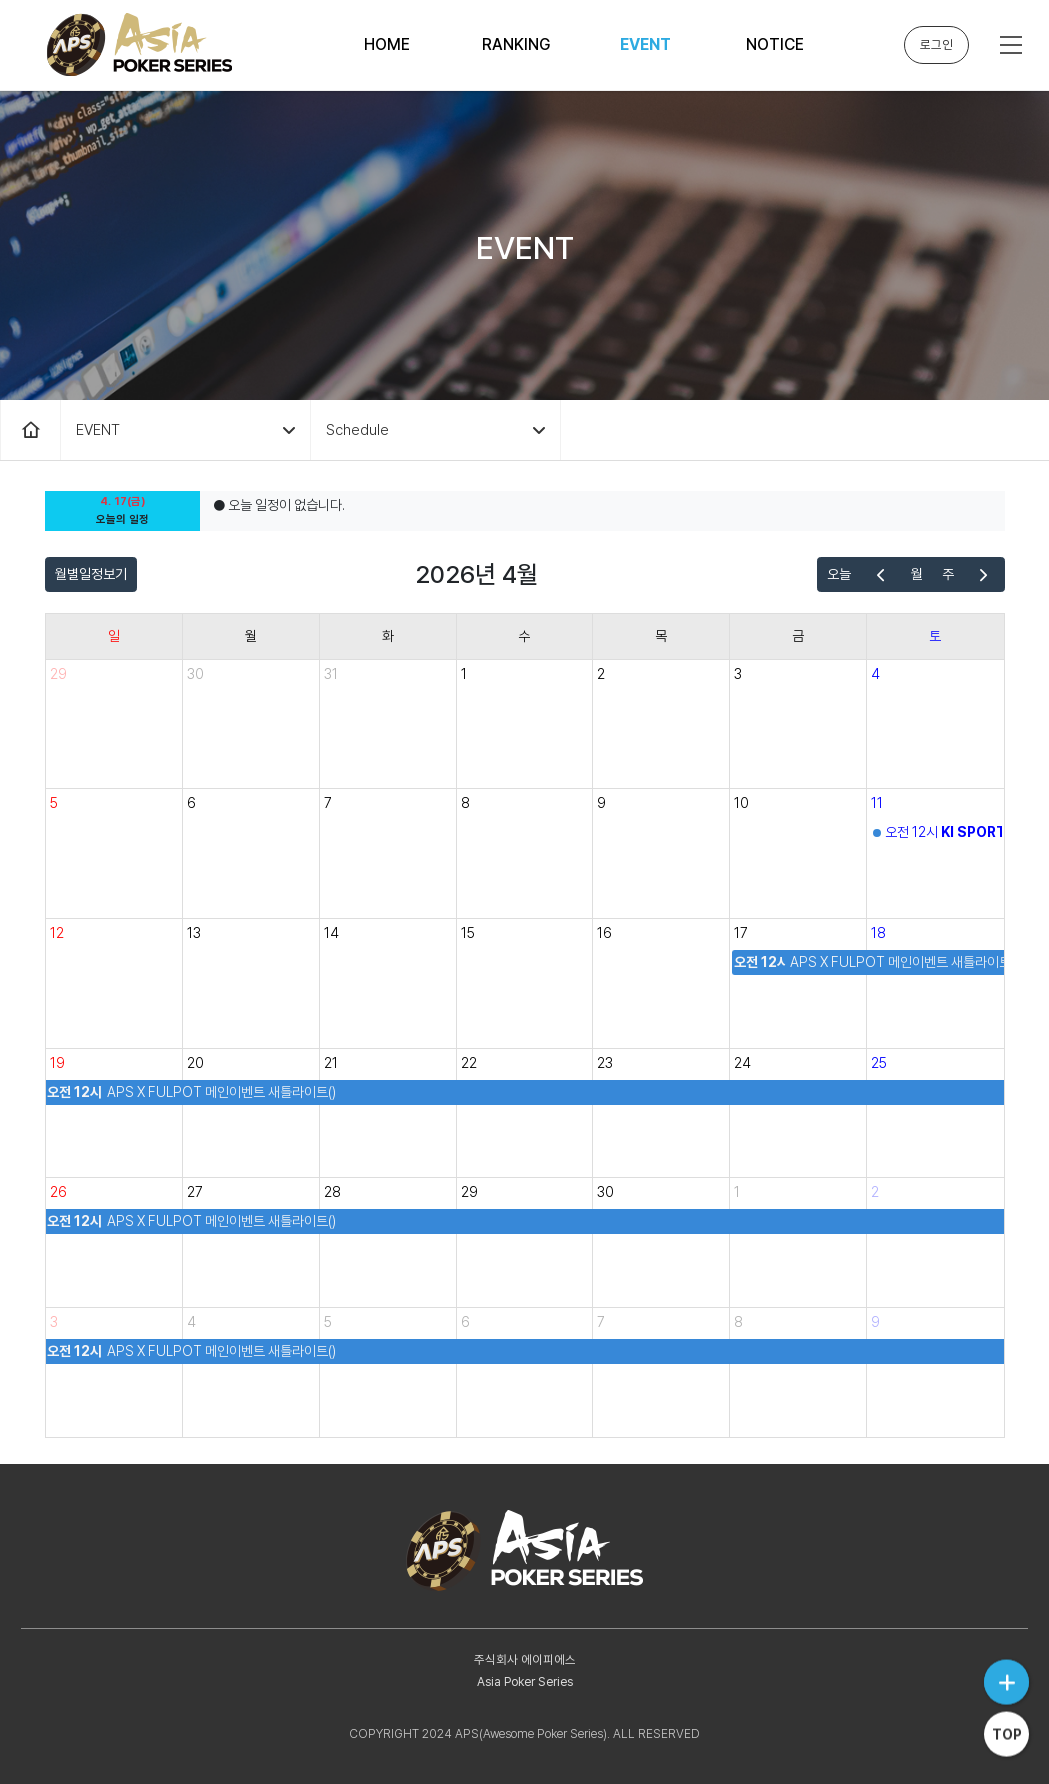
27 (195, 1192)
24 (742, 1063)
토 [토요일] (935, 636)
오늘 (839, 574)
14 (331, 933)
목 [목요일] (661, 636)
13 (194, 933)
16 (604, 933)
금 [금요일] (798, 636)
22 (469, 1063)
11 (877, 803)
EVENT (645, 44)
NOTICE (775, 44)
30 (195, 674)
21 (331, 1063)
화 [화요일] (388, 636)
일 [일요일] (114, 636)
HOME (387, 44)
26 (58, 1192)
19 (57, 1063)
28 (332, 1192)
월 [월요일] (251, 636)
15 (468, 933)
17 (741, 933)
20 (195, 1063)
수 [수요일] (524, 636)
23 (605, 1063)
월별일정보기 (91, 574)
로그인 (936, 44)
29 (58, 674)
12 (57, 933)
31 (331, 674)
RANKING (516, 44)
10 (741, 803)
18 (878, 933)
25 (879, 1063)
